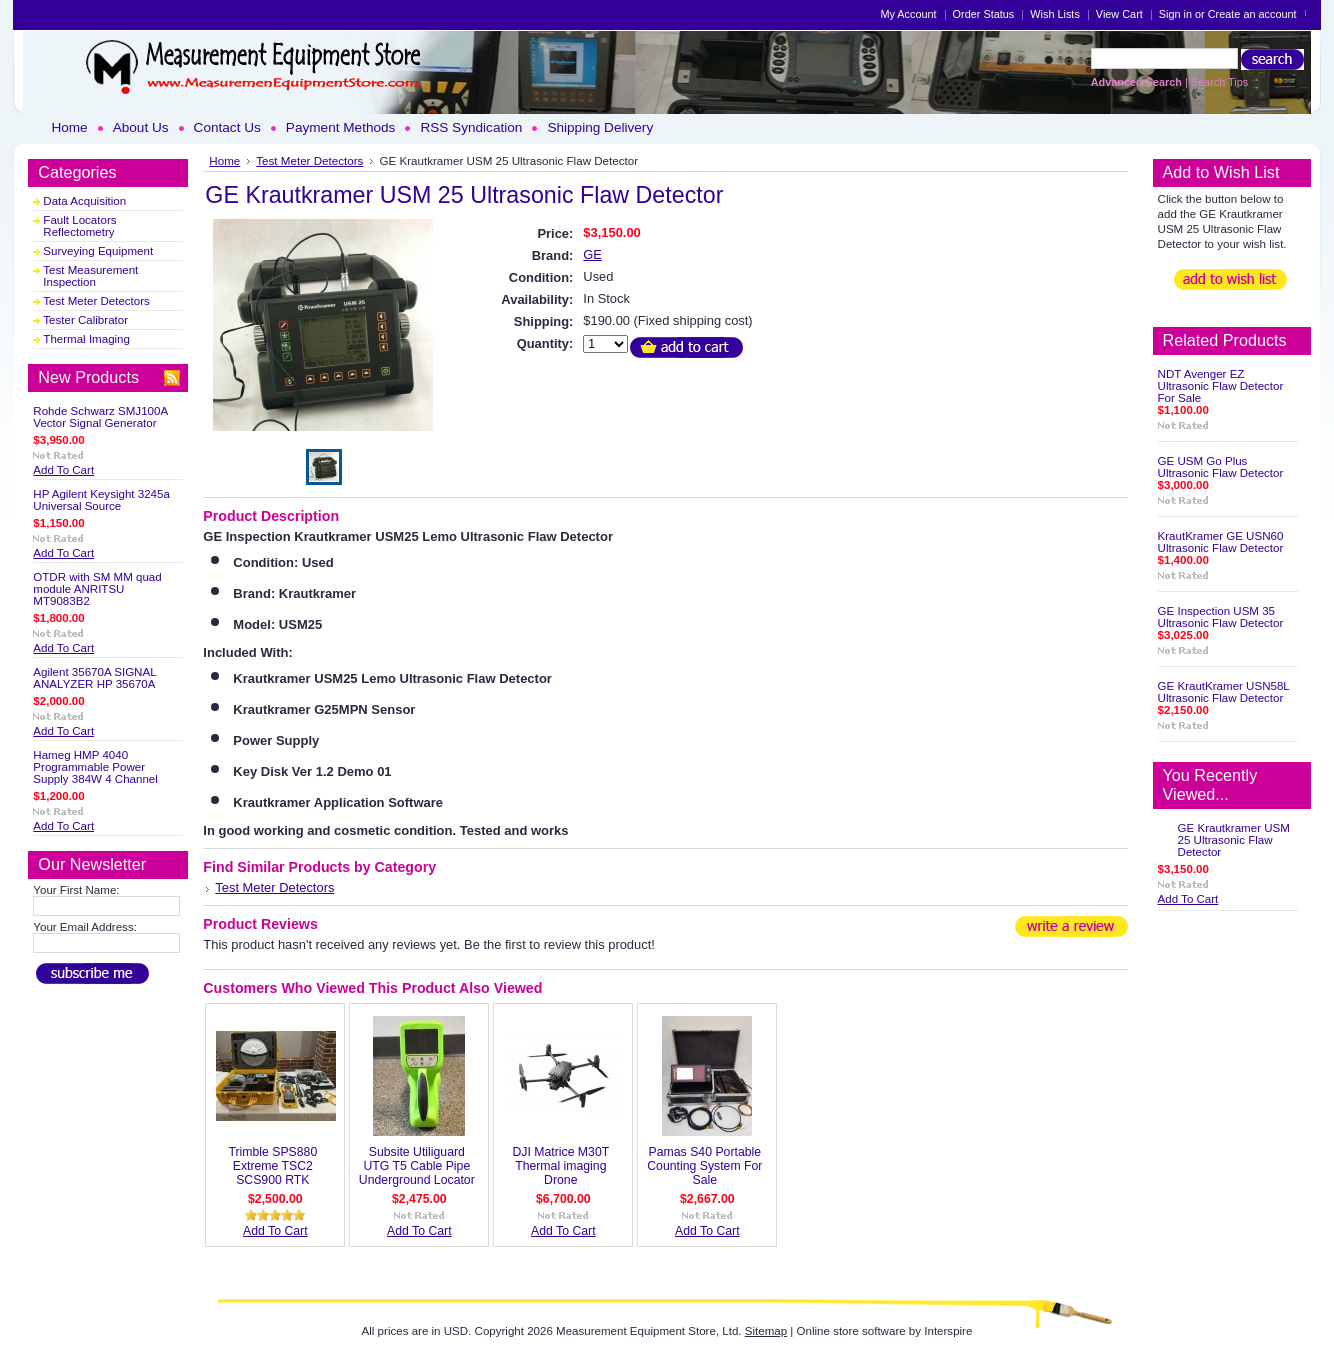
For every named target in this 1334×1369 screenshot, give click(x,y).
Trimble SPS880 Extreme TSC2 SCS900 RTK (272, 1166)
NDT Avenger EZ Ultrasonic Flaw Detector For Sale (1221, 386)
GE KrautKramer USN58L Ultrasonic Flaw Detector (1224, 692)
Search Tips (1219, 82)
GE (592, 254)
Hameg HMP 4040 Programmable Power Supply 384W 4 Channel (95, 767)
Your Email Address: (85, 927)
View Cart (1119, 14)
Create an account (1252, 14)
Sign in (1175, 14)
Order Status (984, 14)
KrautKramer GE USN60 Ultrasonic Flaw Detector (1221, 542)
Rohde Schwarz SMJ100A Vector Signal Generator (100, 417)
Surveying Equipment (98, 251)
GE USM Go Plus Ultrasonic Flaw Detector (1221, 467)
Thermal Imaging (86, 339)
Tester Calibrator (85, 320)
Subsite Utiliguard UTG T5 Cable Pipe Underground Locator (417, 1166)
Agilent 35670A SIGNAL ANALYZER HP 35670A (94, 678)
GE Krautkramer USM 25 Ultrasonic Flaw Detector (1234, 840)
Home (224, 160)
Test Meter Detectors (96, 301)
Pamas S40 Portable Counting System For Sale (704, 1166)
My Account (908, 14)
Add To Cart (63, 470)
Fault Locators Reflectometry (79, 226)
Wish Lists (1055, 14)
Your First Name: (76, 890)
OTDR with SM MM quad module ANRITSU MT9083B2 (97, 589)
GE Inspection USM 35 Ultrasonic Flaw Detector (1221, 617)
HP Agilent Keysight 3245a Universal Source (101, 500)
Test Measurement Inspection (90, 276)
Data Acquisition (84, 201)
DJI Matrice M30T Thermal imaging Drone (560, 1166)
